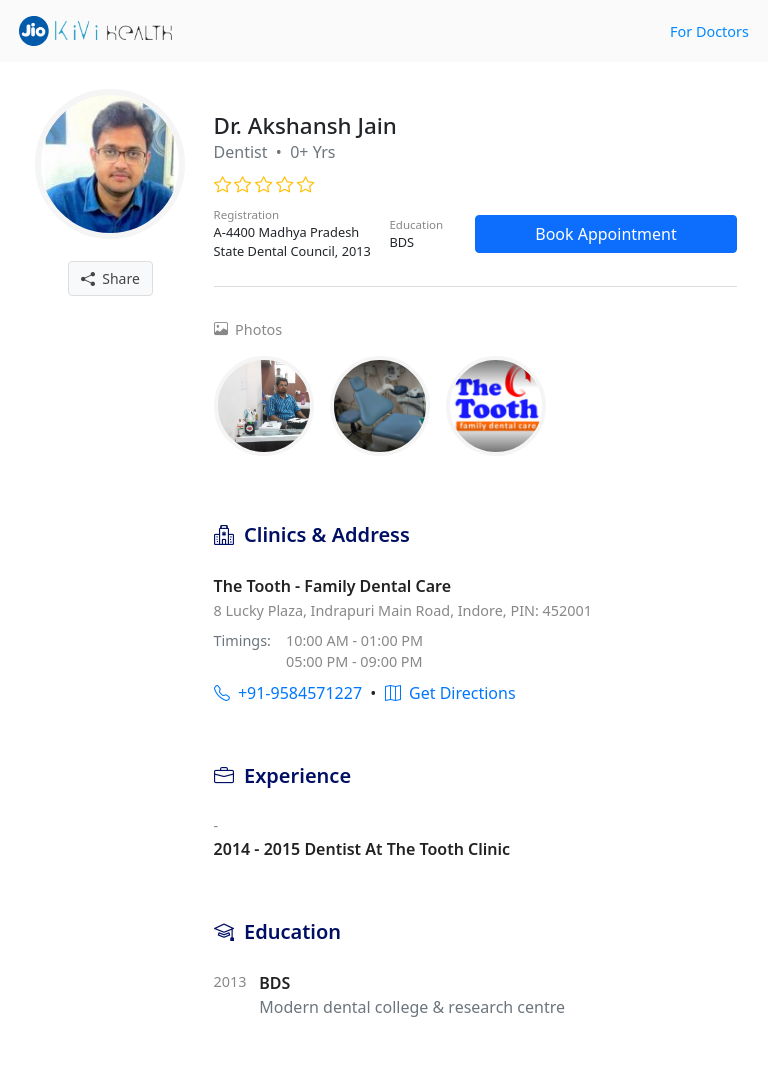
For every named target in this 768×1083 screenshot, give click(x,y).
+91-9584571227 (288, 693)
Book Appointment (606, 234)
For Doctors (709, 31)
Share (110, 278)
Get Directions (450, 693)
